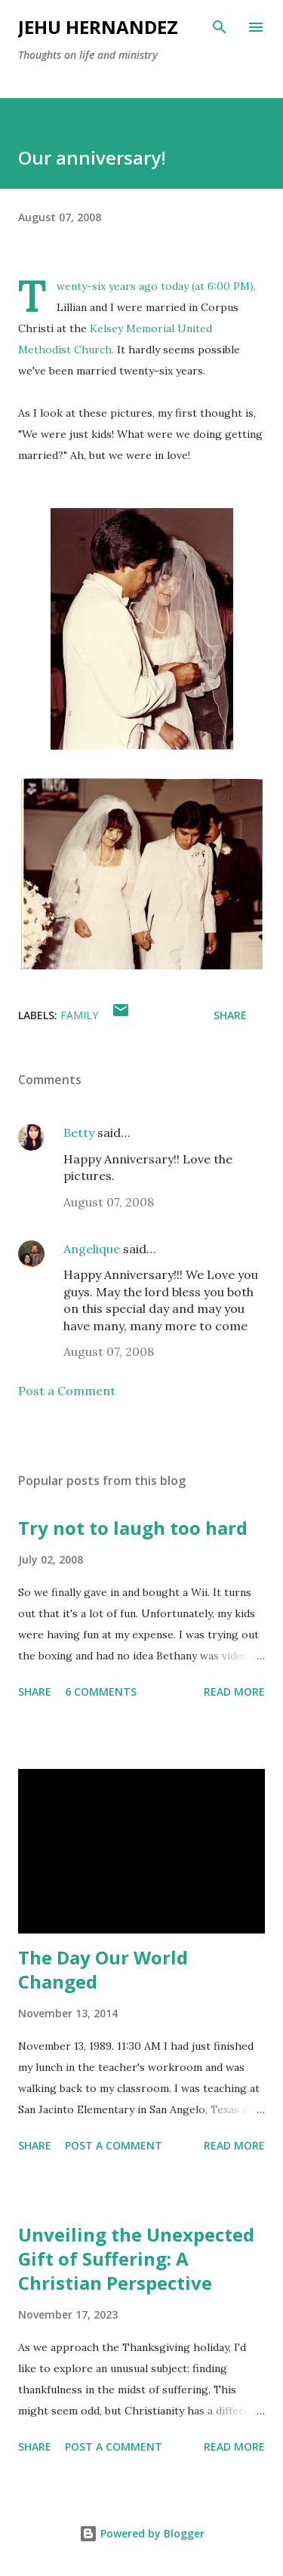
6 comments (101, 1691)
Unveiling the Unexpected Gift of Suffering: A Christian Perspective (136, 2258)
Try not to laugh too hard (133, 1527)
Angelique (91, 1248)
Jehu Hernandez (98, 26)
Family (79, 1015)
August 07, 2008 (108, 1201)
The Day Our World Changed (103, 1969)
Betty (78, 1132)
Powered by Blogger (142, 2533)
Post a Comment (66, 1390)
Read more (234, 1691)
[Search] (220, 27)
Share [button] (230, 1015)
